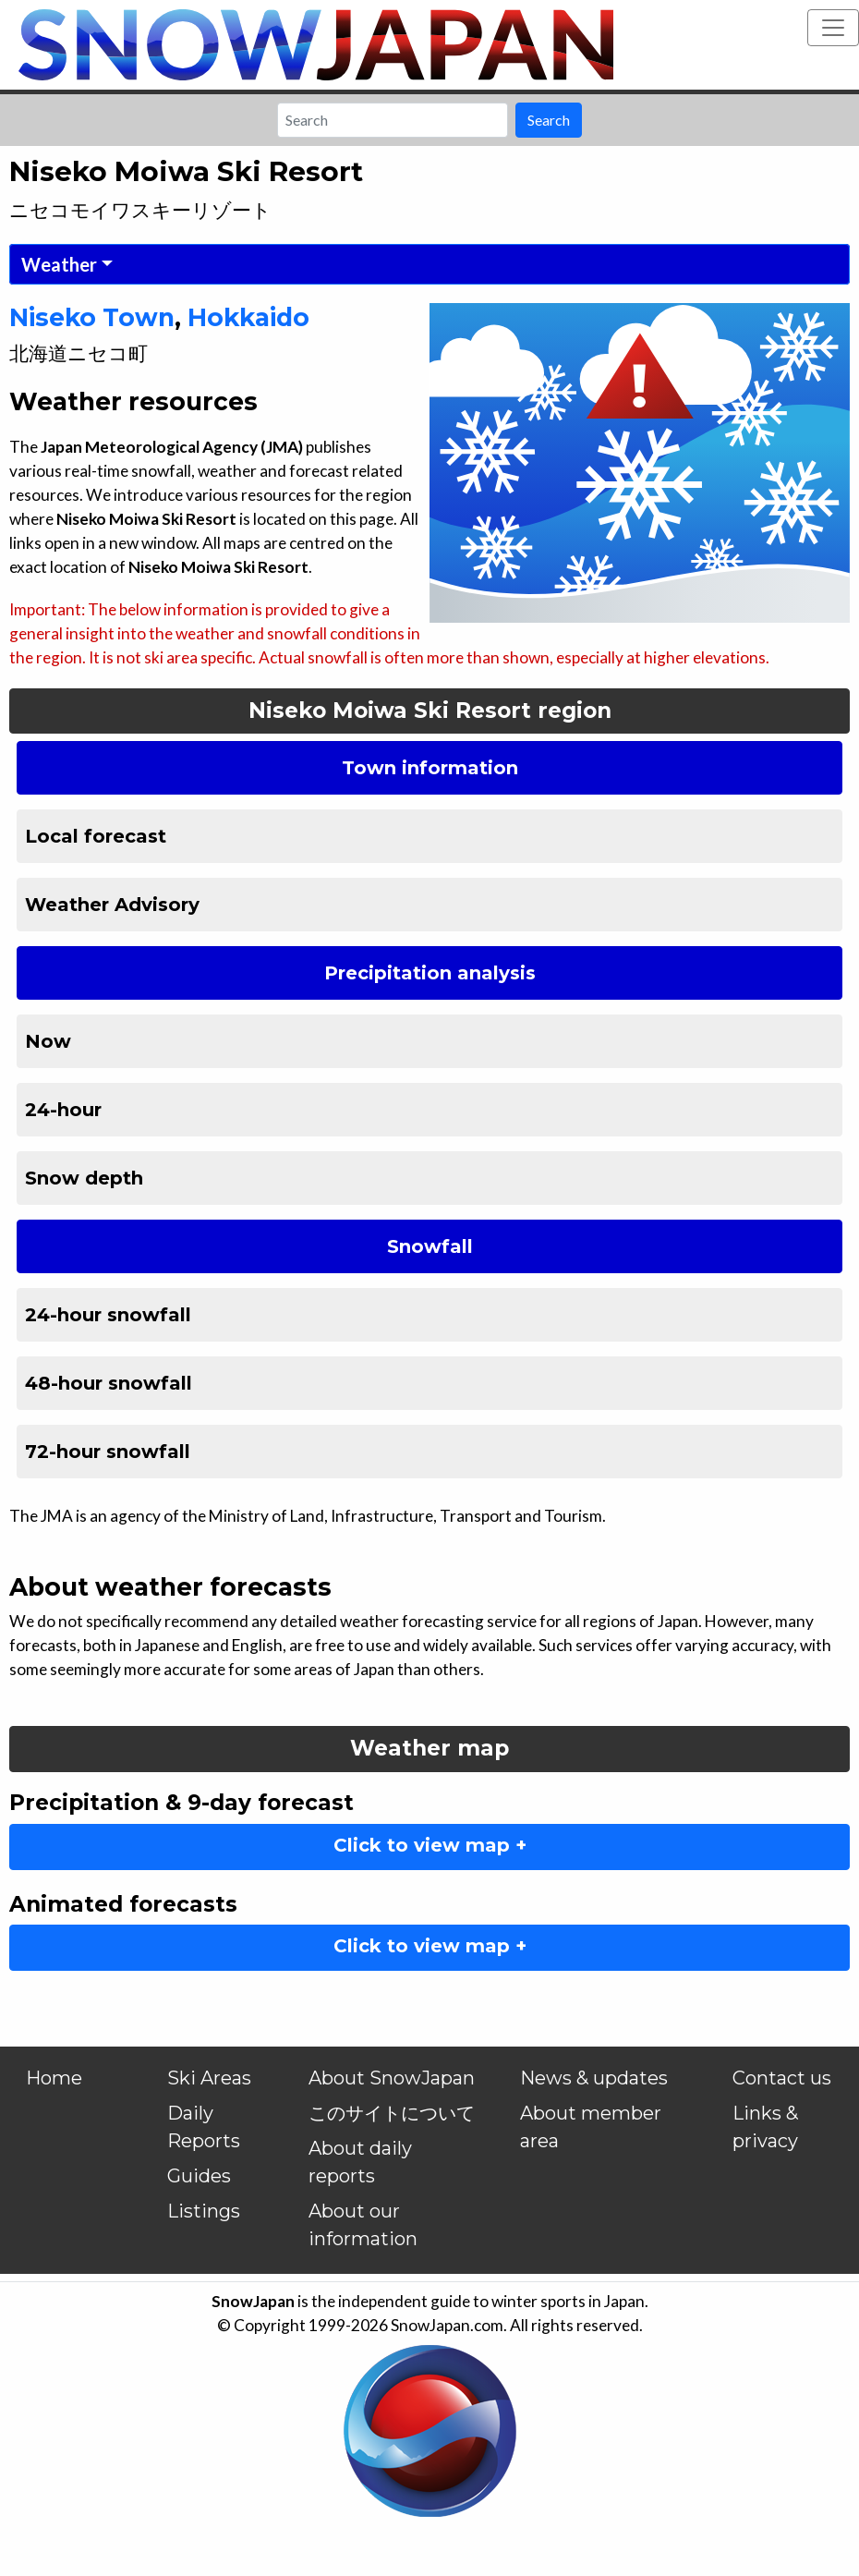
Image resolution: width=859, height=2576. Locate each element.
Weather (59, 264)
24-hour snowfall (108, 1315)
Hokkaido (248, 317)
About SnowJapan (392, 2078)
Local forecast (95, 836)
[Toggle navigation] (833, 27)
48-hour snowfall (108, 1383)
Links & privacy (765, 2127)
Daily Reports (203, 2127)
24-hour (63, 1110)
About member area (590, 2127)
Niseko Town (92, 317)
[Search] (392, 120)
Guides (199, 2176)
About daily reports (360, 2162)
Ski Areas (209, 2078)
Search (548, 119)
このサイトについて (392, 2113)
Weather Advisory (112, 904)
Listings (203, 2211)
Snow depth (84, 1178)
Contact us (781, 2078)
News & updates (594, 2078)
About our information (363, 2225)
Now (48, 1041)
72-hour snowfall (107, 1451)
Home (54, 2078)
